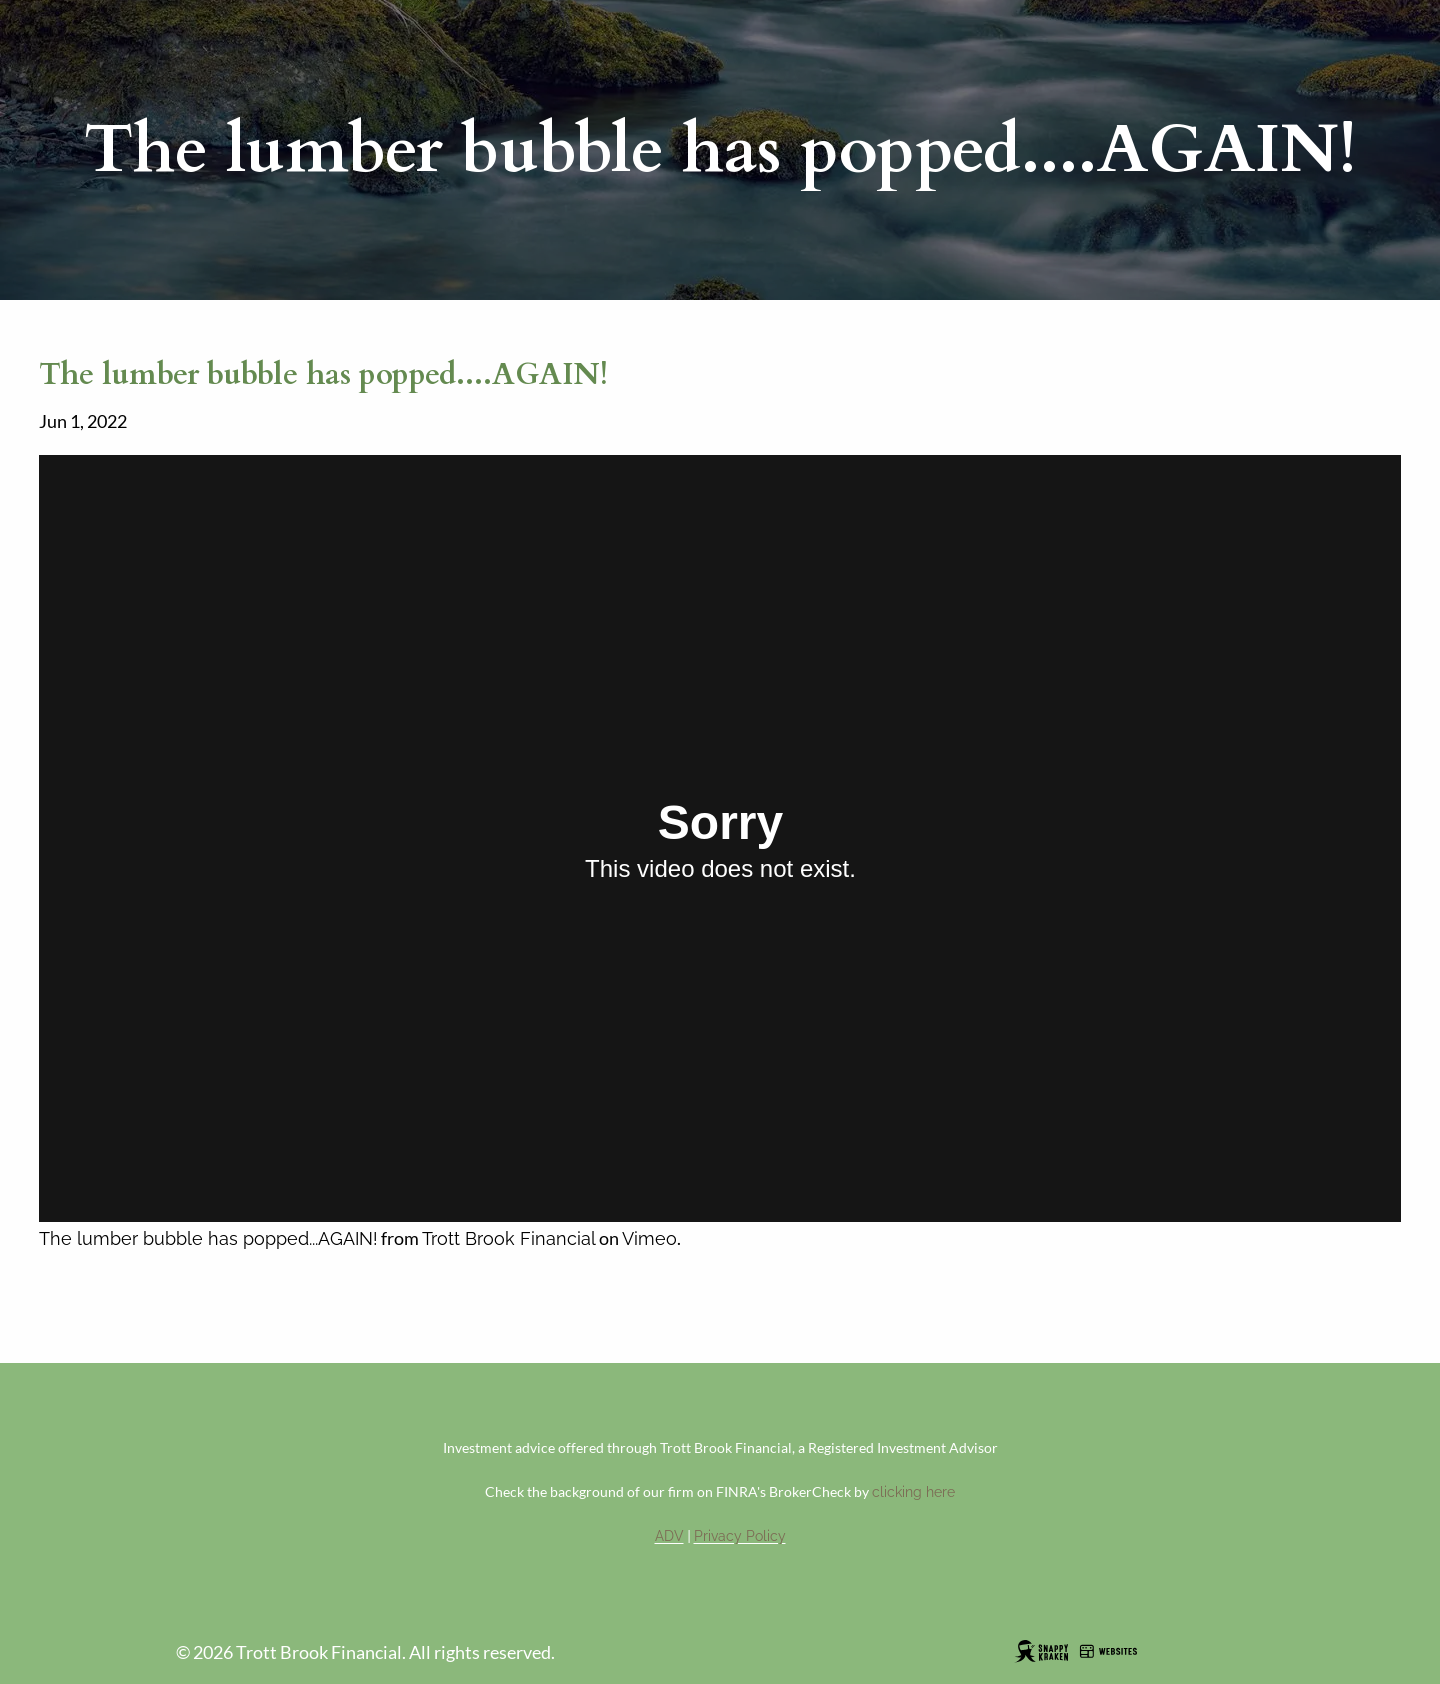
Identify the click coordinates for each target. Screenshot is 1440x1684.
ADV (669, 1536)
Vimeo (649, 1238)
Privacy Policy (740, 1536)
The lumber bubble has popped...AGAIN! (208, 1238)
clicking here (913, 1492)
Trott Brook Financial (509, 1238)
